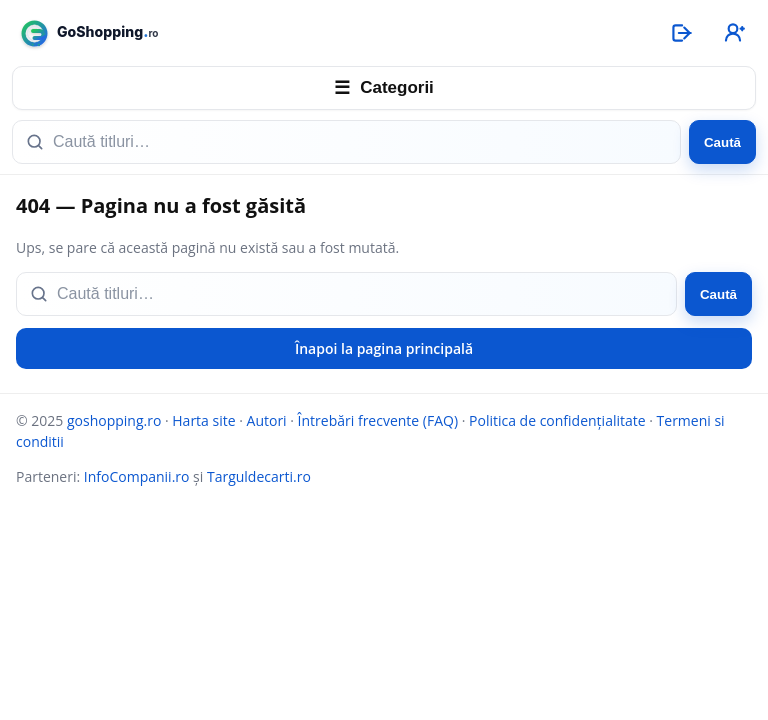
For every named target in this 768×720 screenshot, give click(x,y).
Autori (267, 420)
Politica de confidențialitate (557, 420)
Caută (722, 142)
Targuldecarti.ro (259, 476)
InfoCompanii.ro (137, 476)
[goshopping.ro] (330, 33)
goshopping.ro (114, 420)
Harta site (203, 420)
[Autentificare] (681, 33)
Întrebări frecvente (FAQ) (378, 420)
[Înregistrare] (733, 33)
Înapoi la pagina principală (384, 348)
